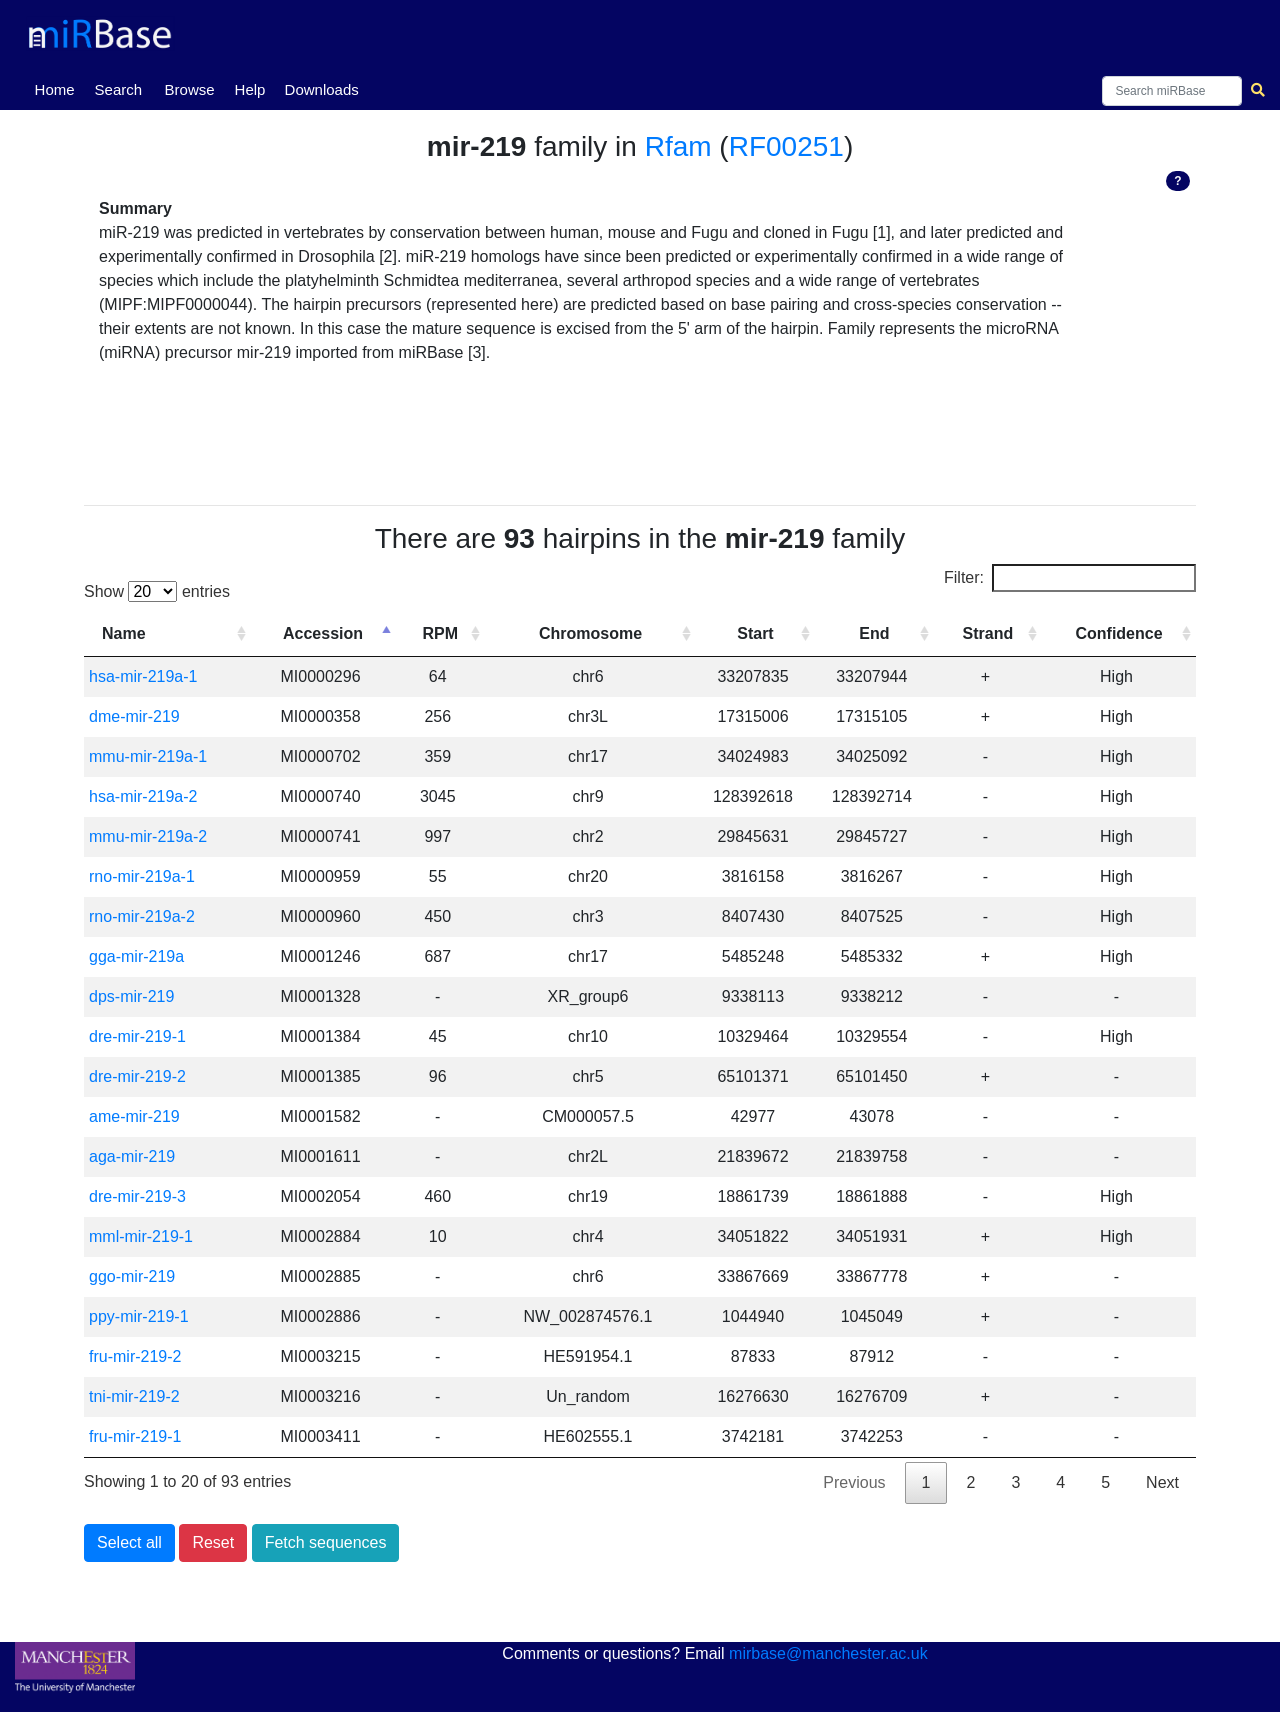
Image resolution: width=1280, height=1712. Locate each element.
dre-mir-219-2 (137, 1076)
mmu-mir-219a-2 (148, 836)
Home (59, 88)
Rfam (678, 146)
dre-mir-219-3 (137, 1196)
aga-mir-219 (132, 1156)
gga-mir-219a (136, 956)
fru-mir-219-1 (135, 1436)
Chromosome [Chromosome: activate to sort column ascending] (590, 633)
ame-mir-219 (134, 1116)
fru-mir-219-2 (135, 1356)
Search (119, 89)
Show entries (157, 591)
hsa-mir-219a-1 (143, 676)
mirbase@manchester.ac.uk (828, 1653)
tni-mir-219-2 (134, 1396)
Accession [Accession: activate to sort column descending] (323, 633)
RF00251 (786, 146)
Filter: (1070, 578)
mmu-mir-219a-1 (148, 756)
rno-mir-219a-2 (142, 916)
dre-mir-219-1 (137, 1036)
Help (250, 89)
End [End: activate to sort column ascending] (874, 633)
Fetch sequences (326, 1542)
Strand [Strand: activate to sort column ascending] (988, 633)
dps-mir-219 (131, 996)
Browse (190, 89)
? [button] (1177, 181)
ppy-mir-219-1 (139, 1316)
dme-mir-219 (134, 716)
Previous (854, 1482)
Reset (213, 1542)
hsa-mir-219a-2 (143, 796)
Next (1162, 1482)
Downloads (322, 89)
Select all (129, 1542)
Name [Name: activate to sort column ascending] (124, 633)
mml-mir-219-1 (141, 1236)
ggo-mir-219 (132, 1276)
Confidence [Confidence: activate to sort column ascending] (1118, 633)
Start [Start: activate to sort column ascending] (755, 633)
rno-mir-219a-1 (142, 876)
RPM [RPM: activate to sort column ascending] (440, 633)
